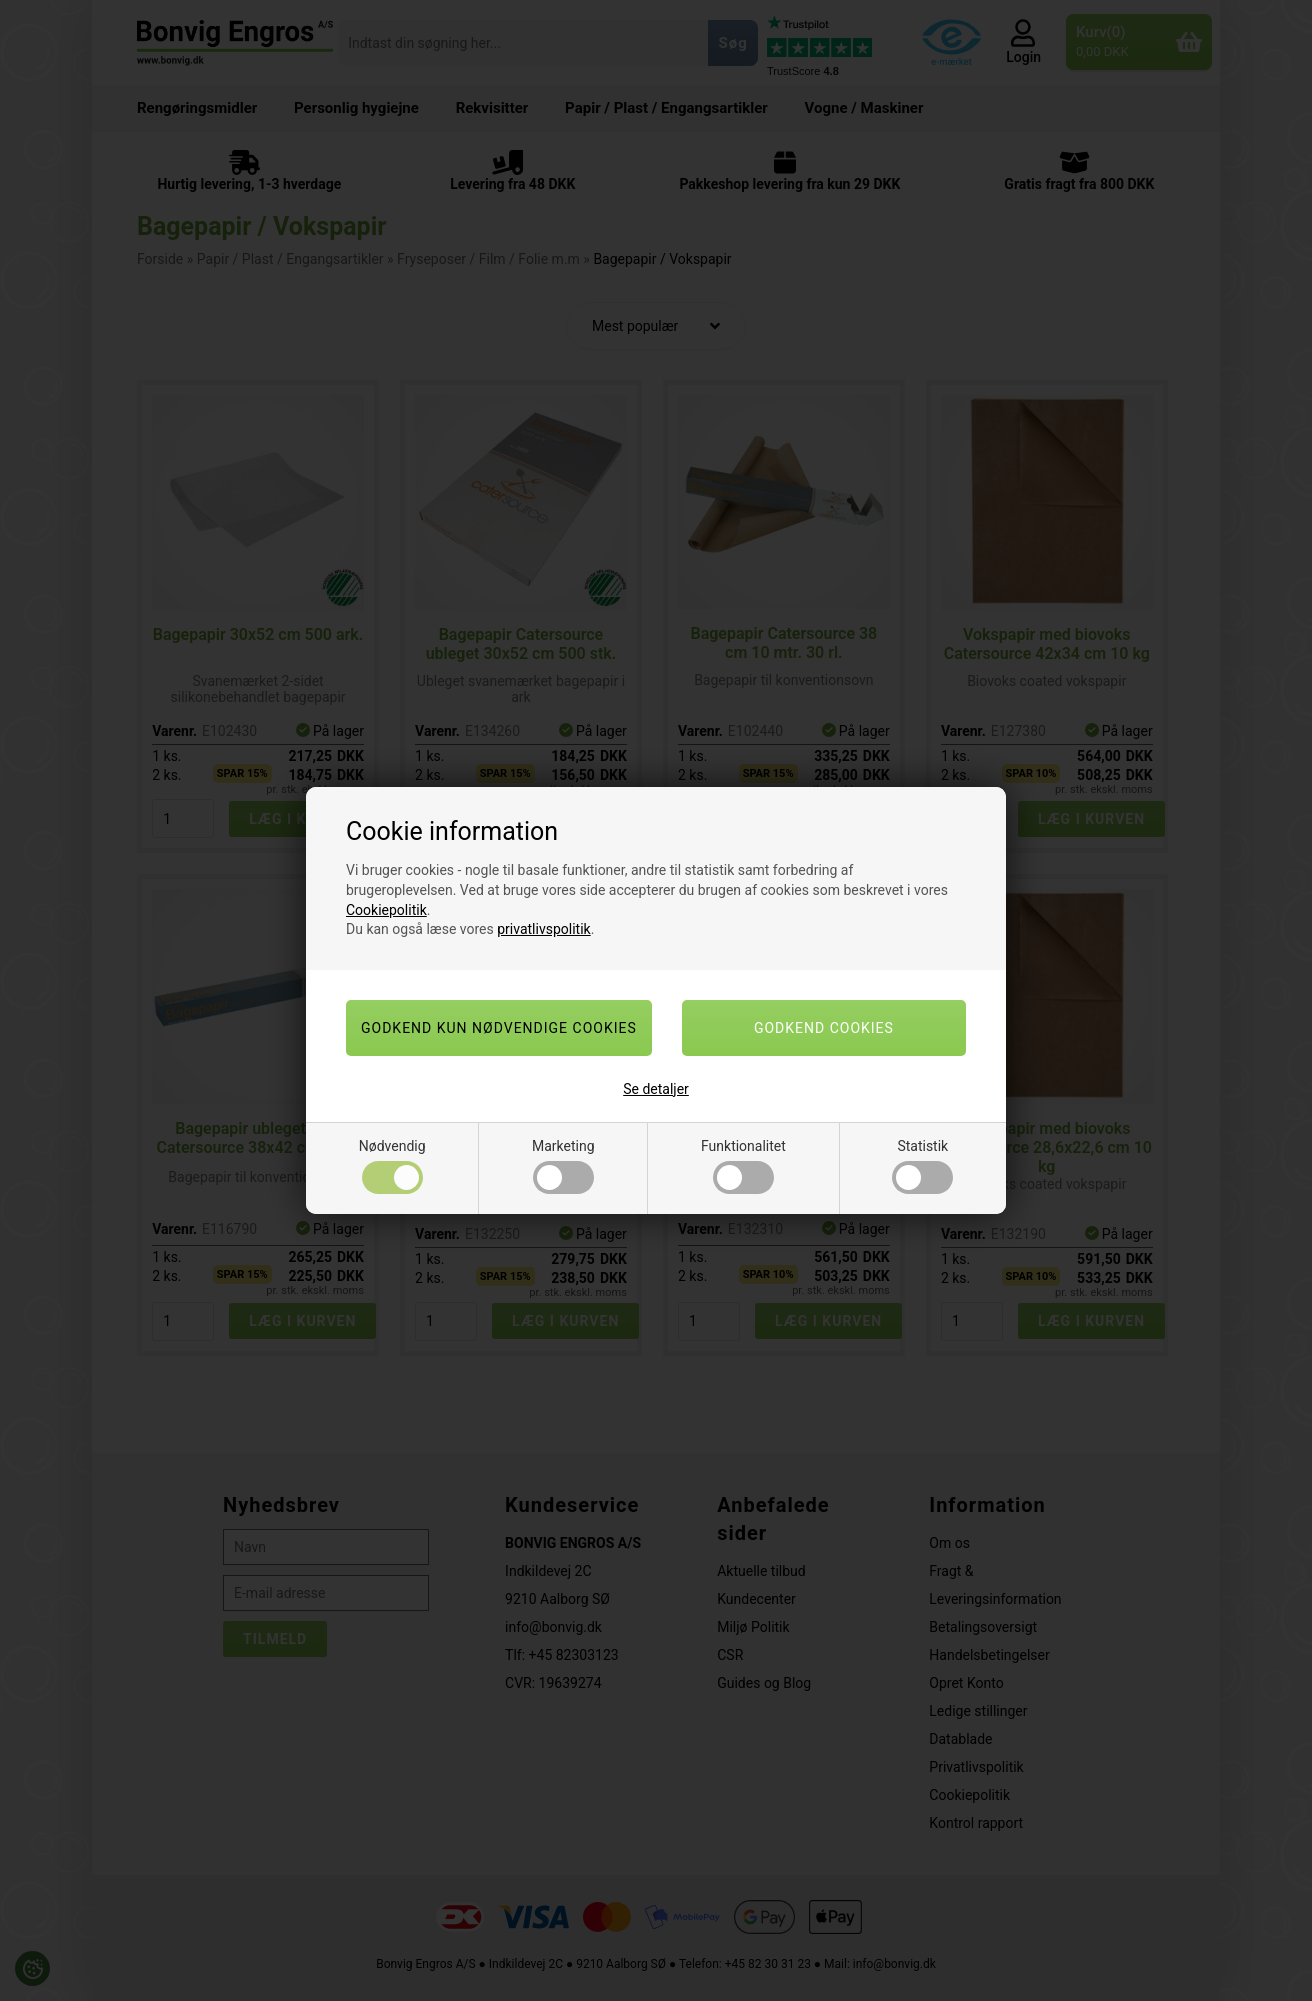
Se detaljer (656, 1089)
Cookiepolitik (386, 910)
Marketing (563, 1166)
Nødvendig (392, 1166)
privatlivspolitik (543, 929)
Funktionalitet (743, 1166)
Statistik (922, 1166)
